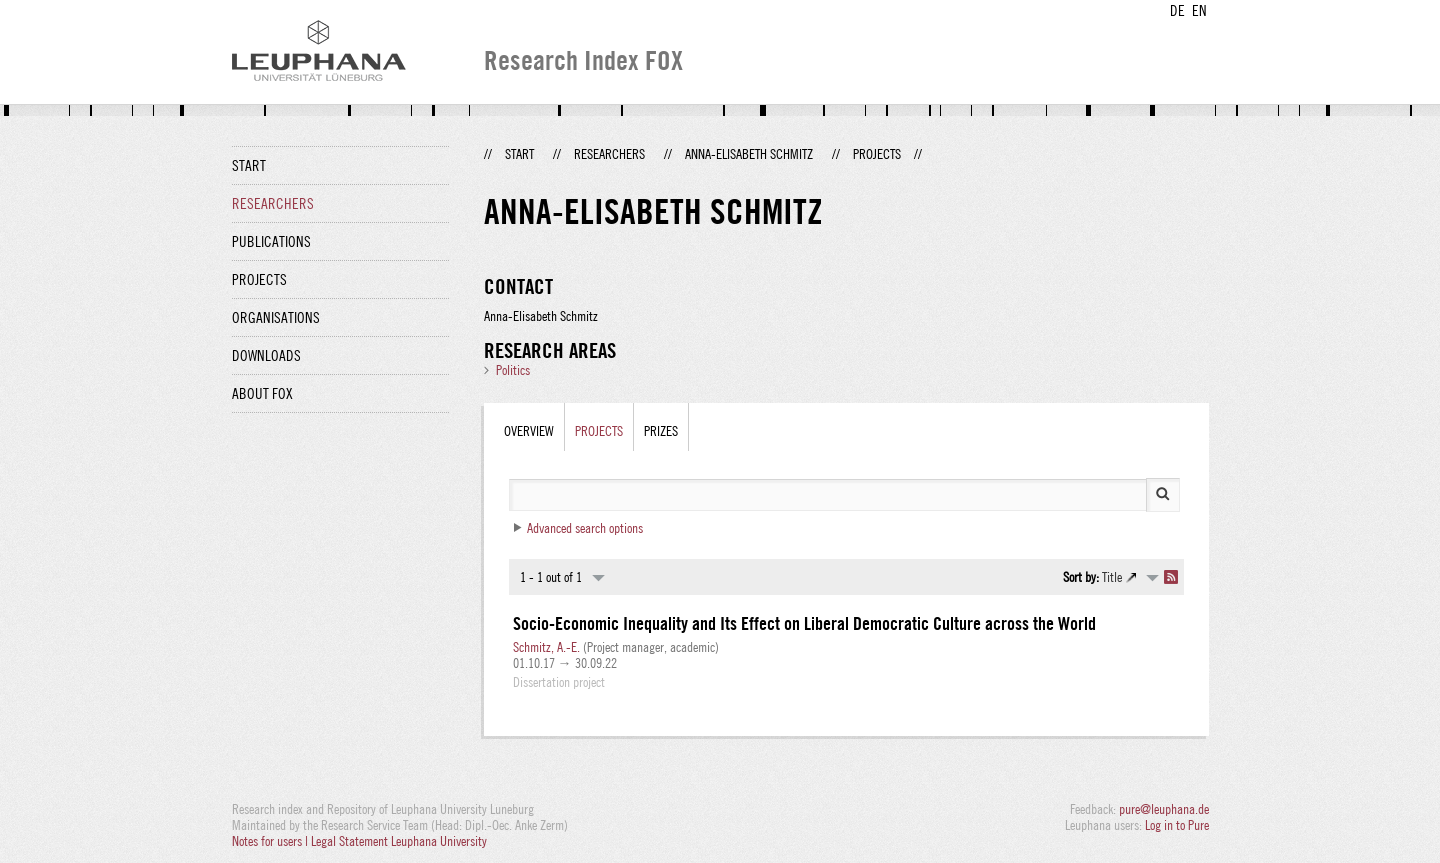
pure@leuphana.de (1164, 809)
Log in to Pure (1177, 825)
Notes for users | (271, 841)
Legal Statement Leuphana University (399, 841)
